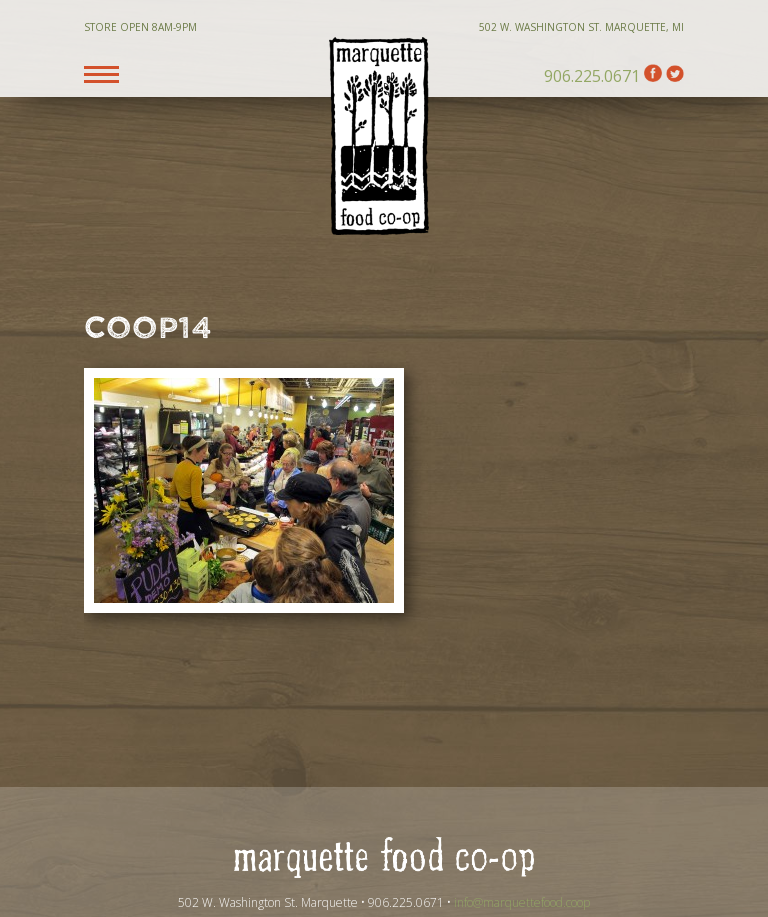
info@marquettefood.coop (522, 902)
